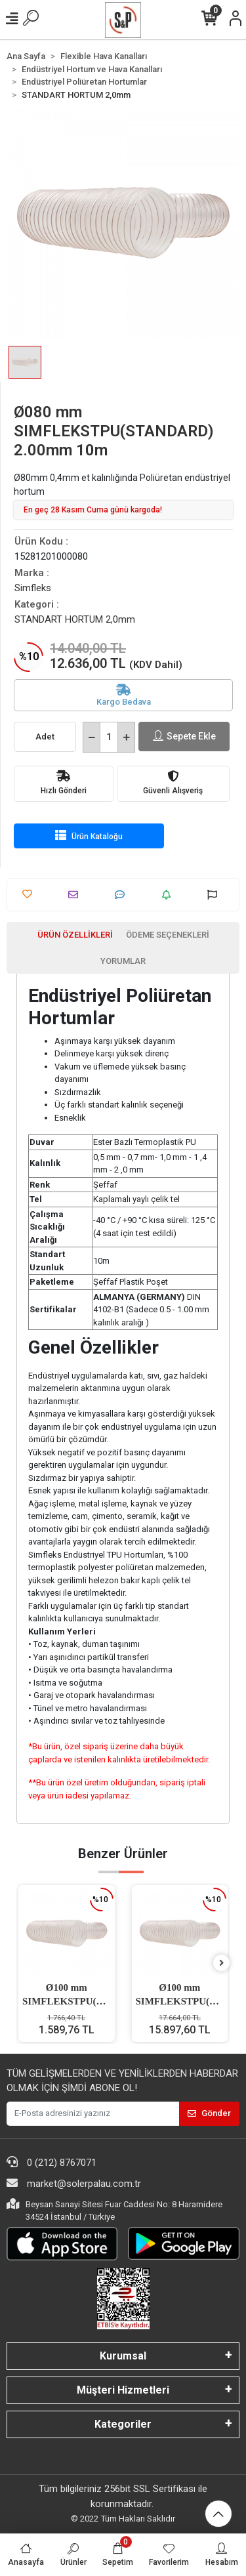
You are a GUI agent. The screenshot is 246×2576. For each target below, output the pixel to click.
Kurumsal (123, 2356)
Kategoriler (123, 2424)
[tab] (75, 935)
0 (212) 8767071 (51, 2162)
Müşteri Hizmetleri (123, 2390)
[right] (222, 1963)
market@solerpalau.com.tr (74, 2183)
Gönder (209, 2113)
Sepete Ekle (183, 736)
